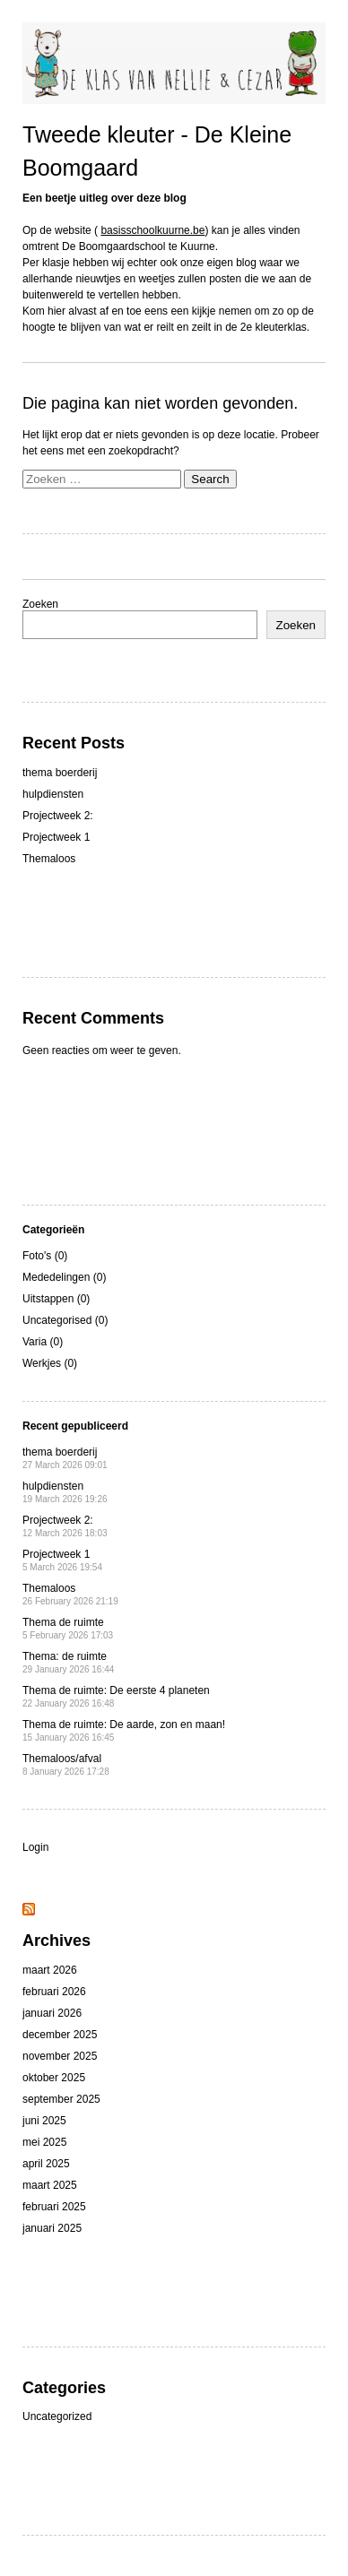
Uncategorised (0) (65, 1320)
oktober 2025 (53, 2077)
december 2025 (59, 2034)
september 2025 (61, 2099)
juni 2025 (44, 2120)
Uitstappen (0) (56, 1298)
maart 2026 (49, 1970)
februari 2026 (54, 1991)
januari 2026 (52, 2013)
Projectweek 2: (57, 815)
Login (35, 1847)
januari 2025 (52, 2228)
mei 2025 (44, 2142)
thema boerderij (59, 772)
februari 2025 (54, 2206)
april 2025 (46, 2163)
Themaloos (48, 858)
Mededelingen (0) (64, 1277)
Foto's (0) (44, 1255)
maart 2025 (49, 2185)
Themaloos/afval (65, 1764)
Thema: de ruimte (68, 1662)
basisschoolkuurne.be (152, 230)
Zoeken (40, 604)
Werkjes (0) (49, 1363)
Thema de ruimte (67, 1628)
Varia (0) (42, 1342)
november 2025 (59, 2056)
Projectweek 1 (56, 837)
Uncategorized (56, 2416)
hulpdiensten (52, 794)
